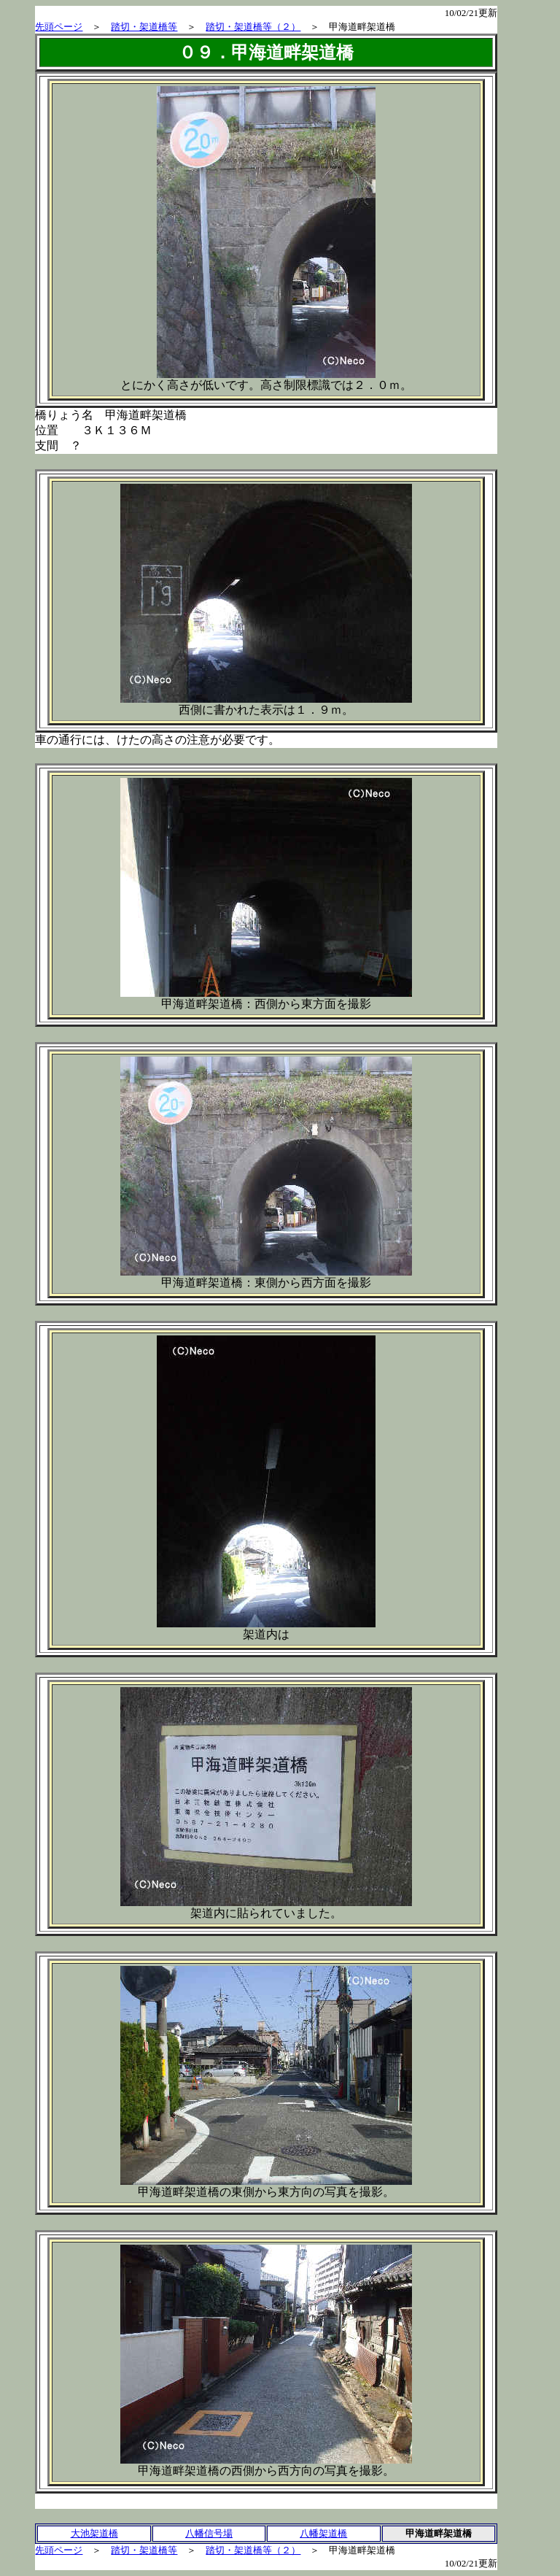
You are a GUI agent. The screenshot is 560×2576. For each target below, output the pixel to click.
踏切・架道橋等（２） (253, 26)
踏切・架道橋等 (144, 26)
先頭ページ (58, 26)
